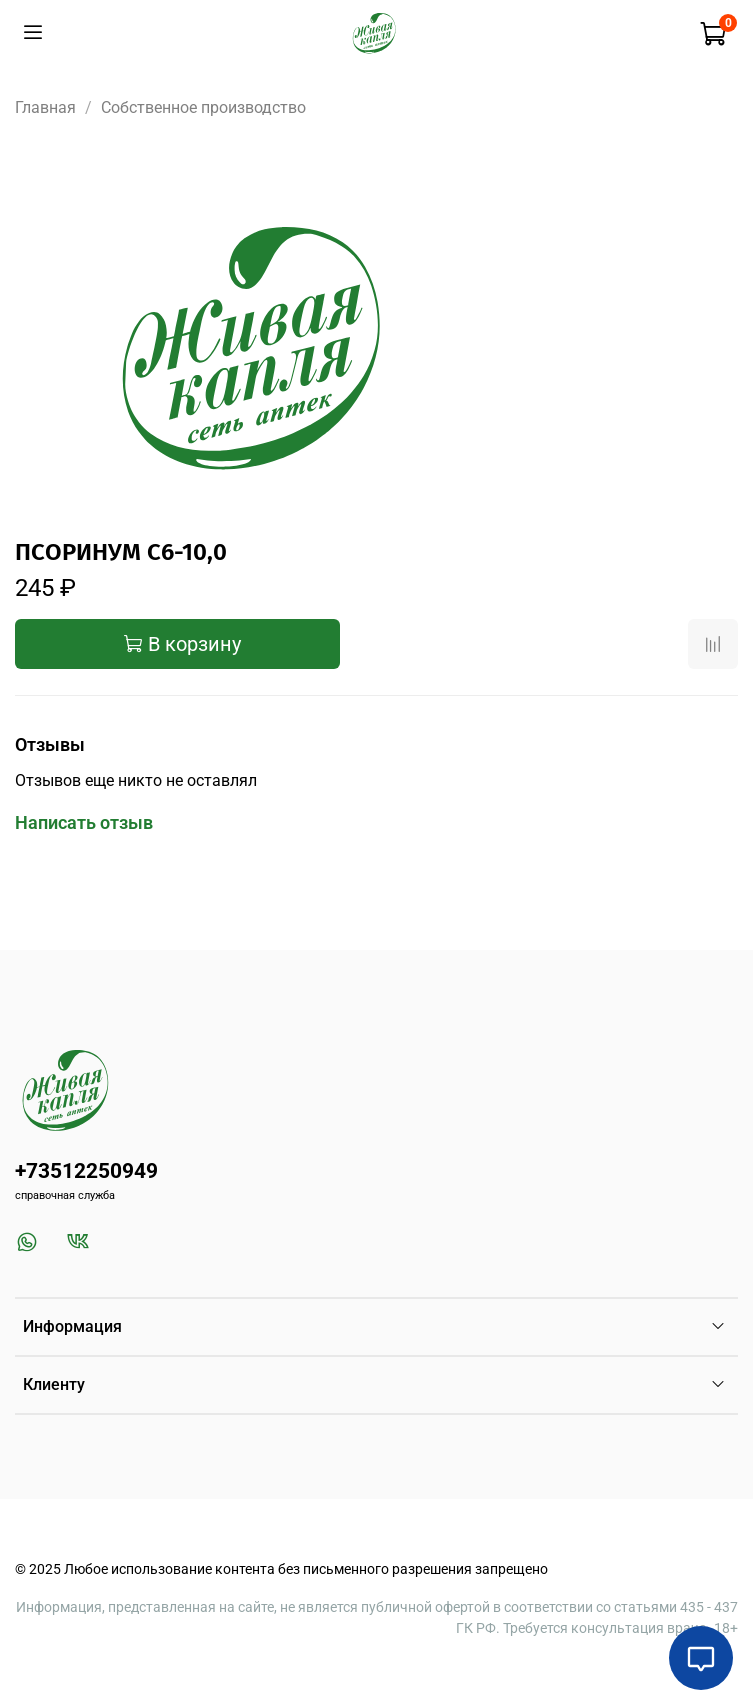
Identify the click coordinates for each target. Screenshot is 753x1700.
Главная (45, 107)
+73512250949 (86, 1171)
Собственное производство (203, 107)
